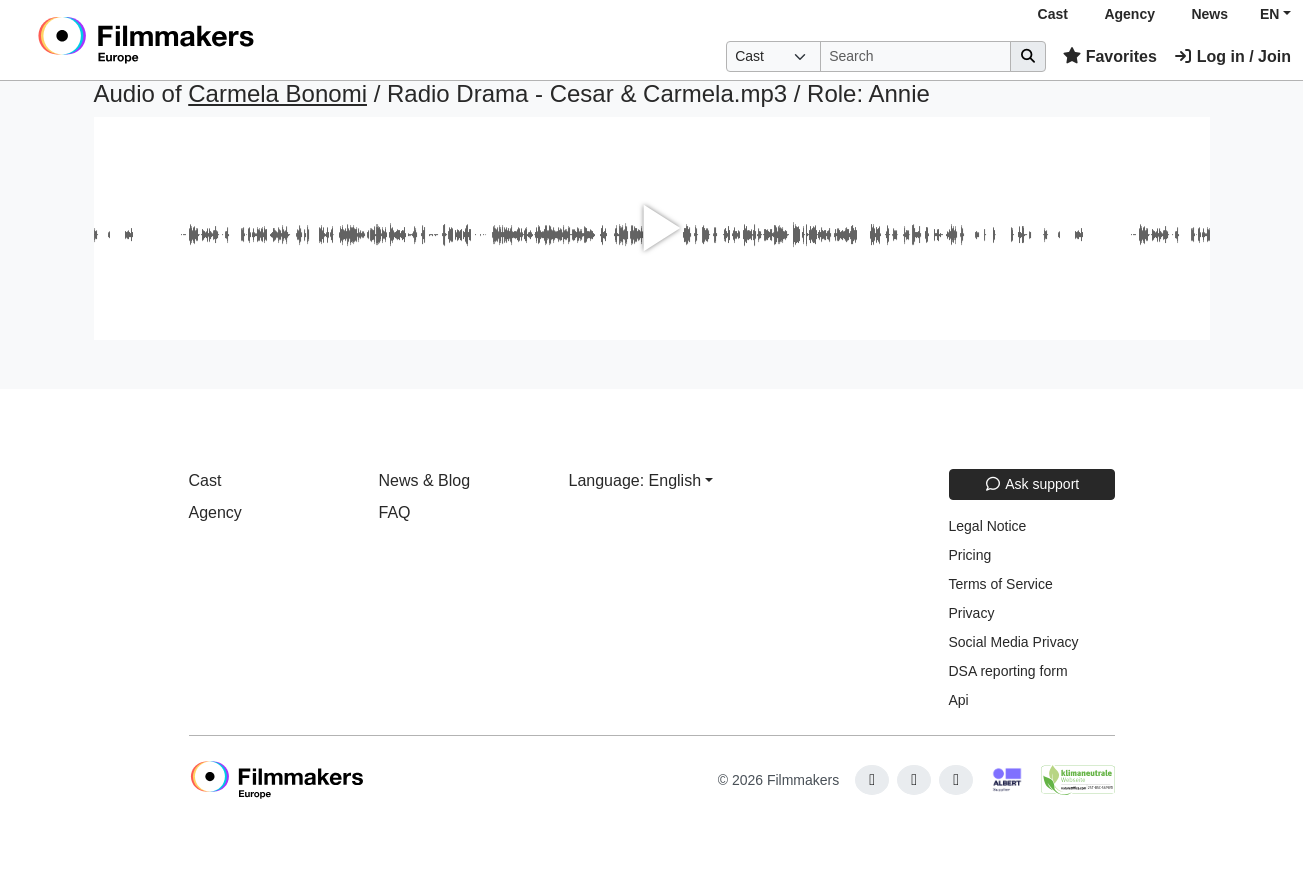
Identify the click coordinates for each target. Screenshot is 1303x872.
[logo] (195, 40)
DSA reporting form (1008, 671)
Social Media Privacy (1014, 642)
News (1209, 14)
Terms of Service (1001, 584)
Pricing (970, 555)
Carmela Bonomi (277, 93)
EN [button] (1269, 14)
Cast (1053, 14)
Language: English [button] (635, 480)
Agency (1129, 14)
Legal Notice (988, 526)
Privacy (972, 613)
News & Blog (425, 480)
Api (959, 700)
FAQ (395, 512)
